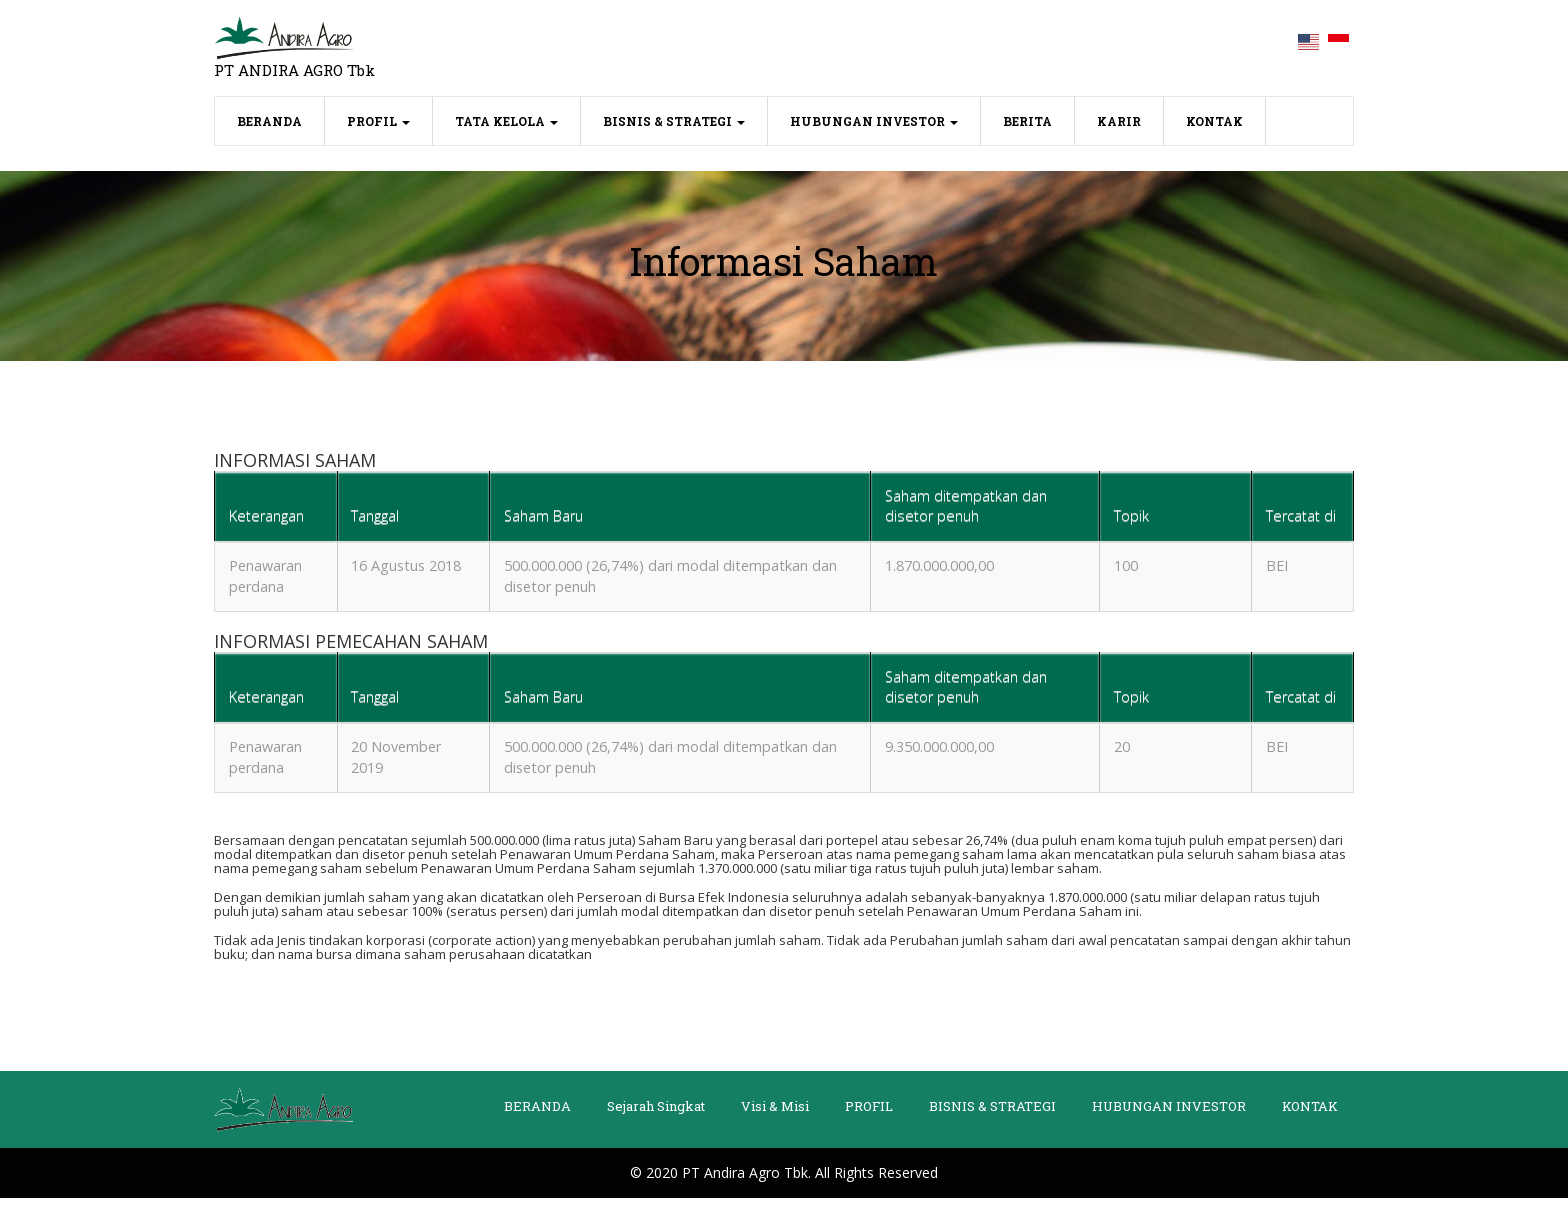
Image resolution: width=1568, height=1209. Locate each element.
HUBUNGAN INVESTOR (874, 121)
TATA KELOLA (506, 121)
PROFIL (378, 121)
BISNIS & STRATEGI (674, 121)
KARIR (1119, 121)
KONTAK (1214, 121)
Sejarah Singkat (656, 1117)
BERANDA (281, 119)
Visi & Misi (775, 1117)
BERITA (1027, 121)
